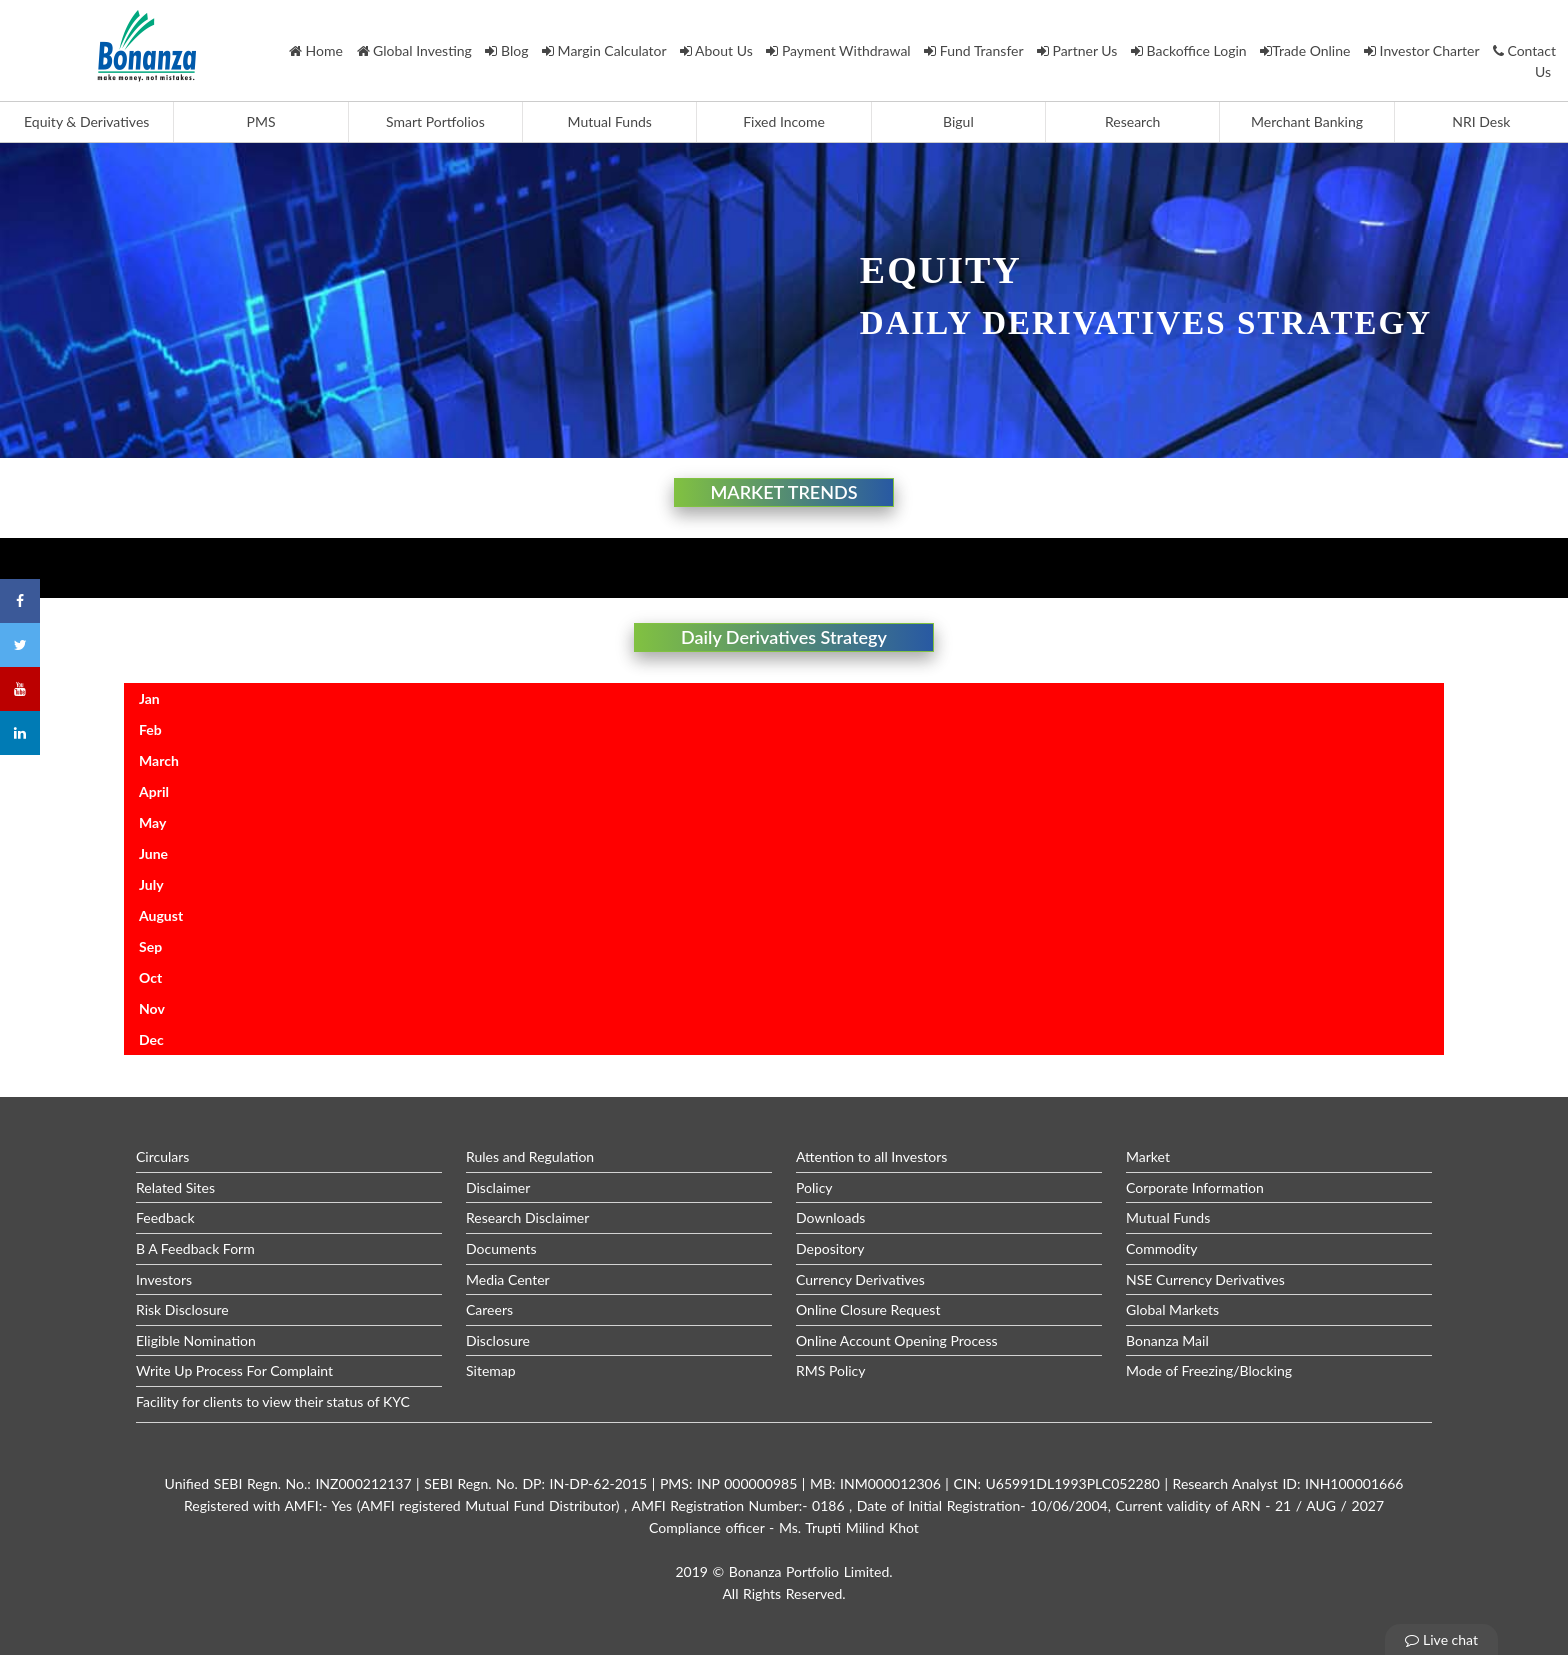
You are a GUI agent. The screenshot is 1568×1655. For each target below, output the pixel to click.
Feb (150, 729)
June (153, 853)
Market (1148, 1156)
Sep (150, 946)
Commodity (1162, 1248)
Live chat (1441, 1639)
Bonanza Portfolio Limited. (811, 1571)
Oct (150, 977)
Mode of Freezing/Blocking (1209, 1370)
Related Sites (175, 1187)
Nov (152, 1008)
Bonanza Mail (1167, 1340)
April (154, 791)
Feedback (165, 1217)
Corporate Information (1195, 1187)
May (152, 822)
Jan (149, 698)
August (161, 915)
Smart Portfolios (435, 121)
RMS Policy (831, 1370)
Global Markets (1172, 1309)
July (151, 884)
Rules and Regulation (530, 1156)
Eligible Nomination (196, 1340)
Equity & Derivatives (86, 121)
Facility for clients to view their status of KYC (273, 1401)
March (159, 760)
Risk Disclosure (182, 1309)
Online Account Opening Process (897, 1340)
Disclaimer (498, 1187)
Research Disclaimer (527, 1217)
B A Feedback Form (195, 1248)
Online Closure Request (868, 1309)
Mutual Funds (610, 121)
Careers (489, 1309)
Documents (501, 1248)
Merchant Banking (1307, 121)
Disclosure (498, 1340)
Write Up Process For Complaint (234, 1370)
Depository (830, 1248)
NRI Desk (1481, 121)
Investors (164, 1279)
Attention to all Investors (871, 1156)
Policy (814, 1187)
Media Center (508, 1279)
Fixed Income (784, 121)
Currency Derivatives (860, 1279)
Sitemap (491, 1370)
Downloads (830, 1217)
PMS (261, 121)
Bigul (958, 121)
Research (1132, 121)
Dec (151, 1039)
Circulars (162, 1156)
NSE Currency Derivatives (1205, 1279)
